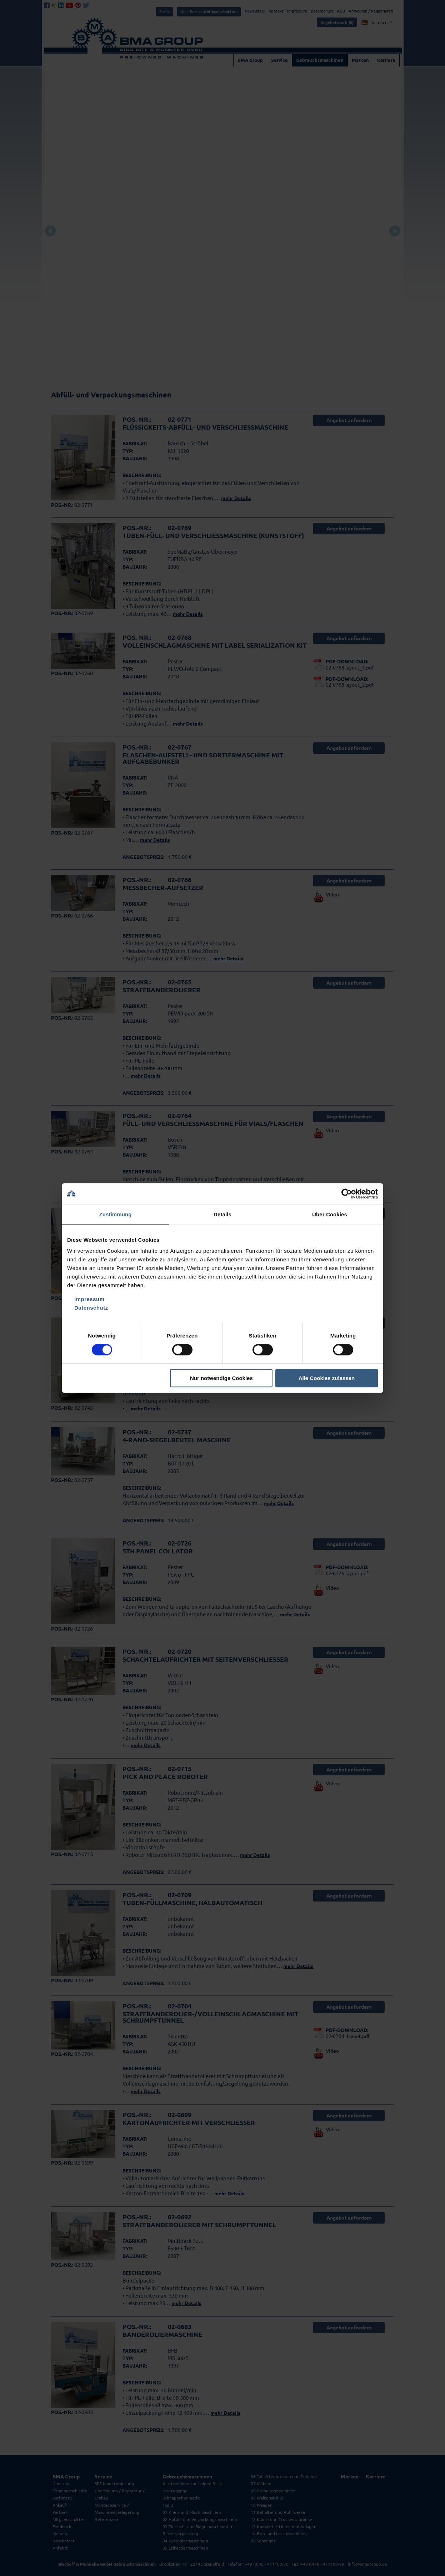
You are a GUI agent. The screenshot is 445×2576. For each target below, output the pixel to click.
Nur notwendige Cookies (221, 1378)
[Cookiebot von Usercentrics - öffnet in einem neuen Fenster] (346, 1193)
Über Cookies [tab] (329, 1214)
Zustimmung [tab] (115, 1214)
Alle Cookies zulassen (327, 1378)
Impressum (89, 1299)
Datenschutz (91, 1308)
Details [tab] (222, 1214)
